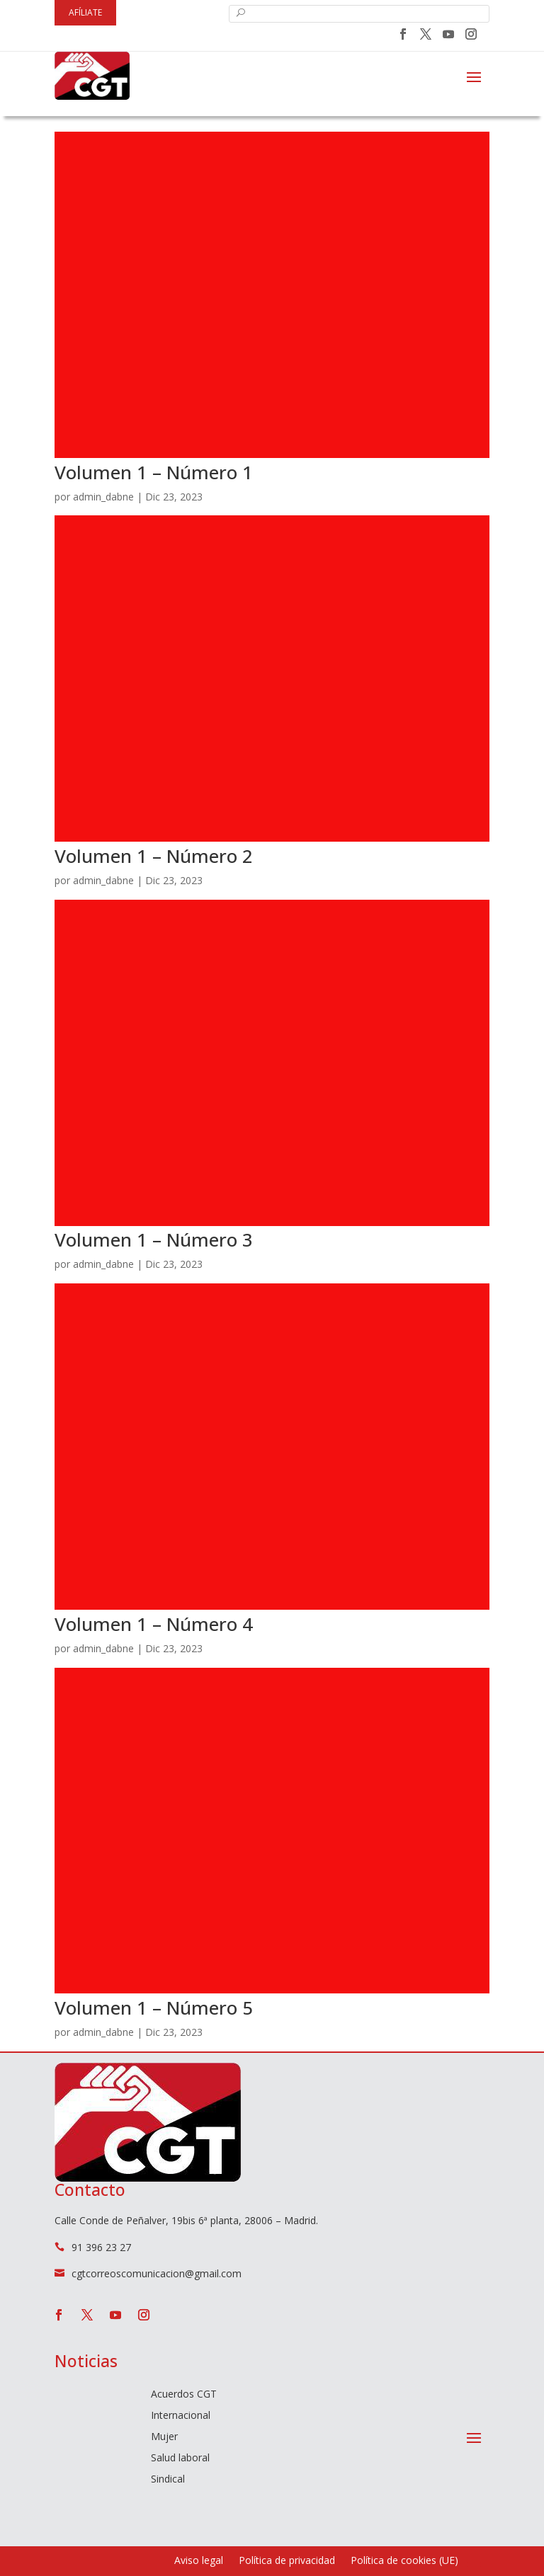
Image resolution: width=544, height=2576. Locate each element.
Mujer (164, 2437)
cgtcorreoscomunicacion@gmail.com (157, 2273)
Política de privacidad (287, 2561)
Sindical (168, 2479)
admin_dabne (103, 496)
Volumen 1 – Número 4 (154, 1624)
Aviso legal (198, 2561)
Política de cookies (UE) (404, 2561)
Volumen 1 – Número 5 (154, 2007)
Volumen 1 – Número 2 (154, 856)
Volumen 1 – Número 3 (154, 1239)
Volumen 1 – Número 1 (154, 472)
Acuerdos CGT (184, 2394)
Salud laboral (180, 2458)
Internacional (180, 2416)
